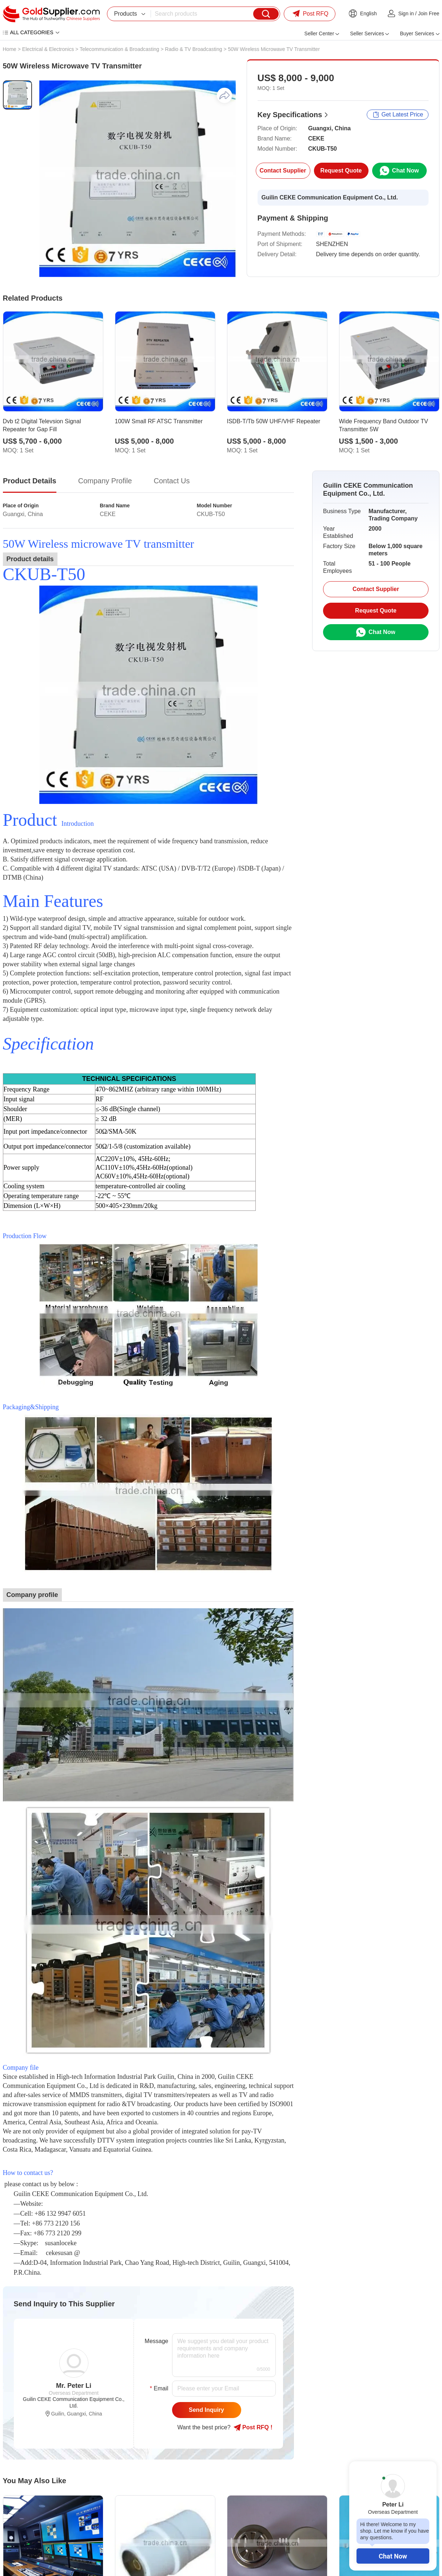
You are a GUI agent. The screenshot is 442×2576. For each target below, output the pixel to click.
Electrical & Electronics (48, 49)
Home (9, 49)
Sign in (406, 13)
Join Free (428, 13)
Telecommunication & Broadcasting (119, 49)
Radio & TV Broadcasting (193, 49)
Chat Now (393, 2556)
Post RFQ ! (253, 2427)
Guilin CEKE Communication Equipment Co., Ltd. (330, 197)
